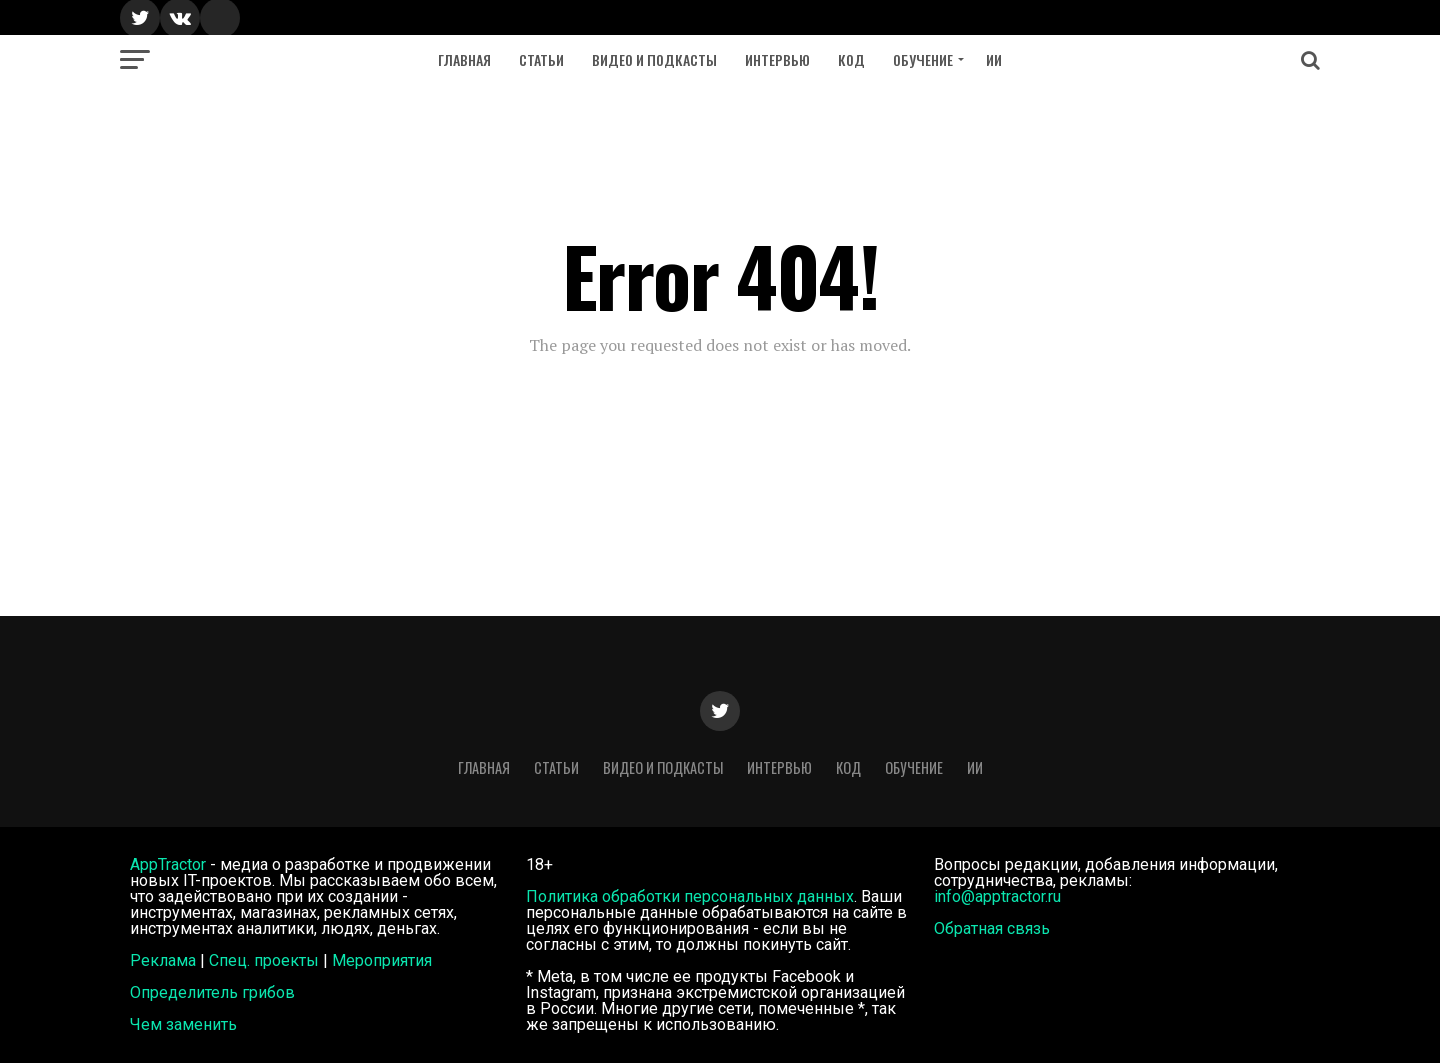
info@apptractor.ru (997, 896)
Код (851, 59)
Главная (464, 59)
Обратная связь (992, 928)
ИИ (994, 59)
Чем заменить (183, 1024)
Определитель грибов (212, 992)
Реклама (163, 960)
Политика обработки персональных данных (690, 896)
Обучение (923, 59)
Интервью (777, 59)
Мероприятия (382, 960)
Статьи (541, 59)
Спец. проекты (264, 960)
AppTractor (168, 864)
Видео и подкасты (654, 59)
